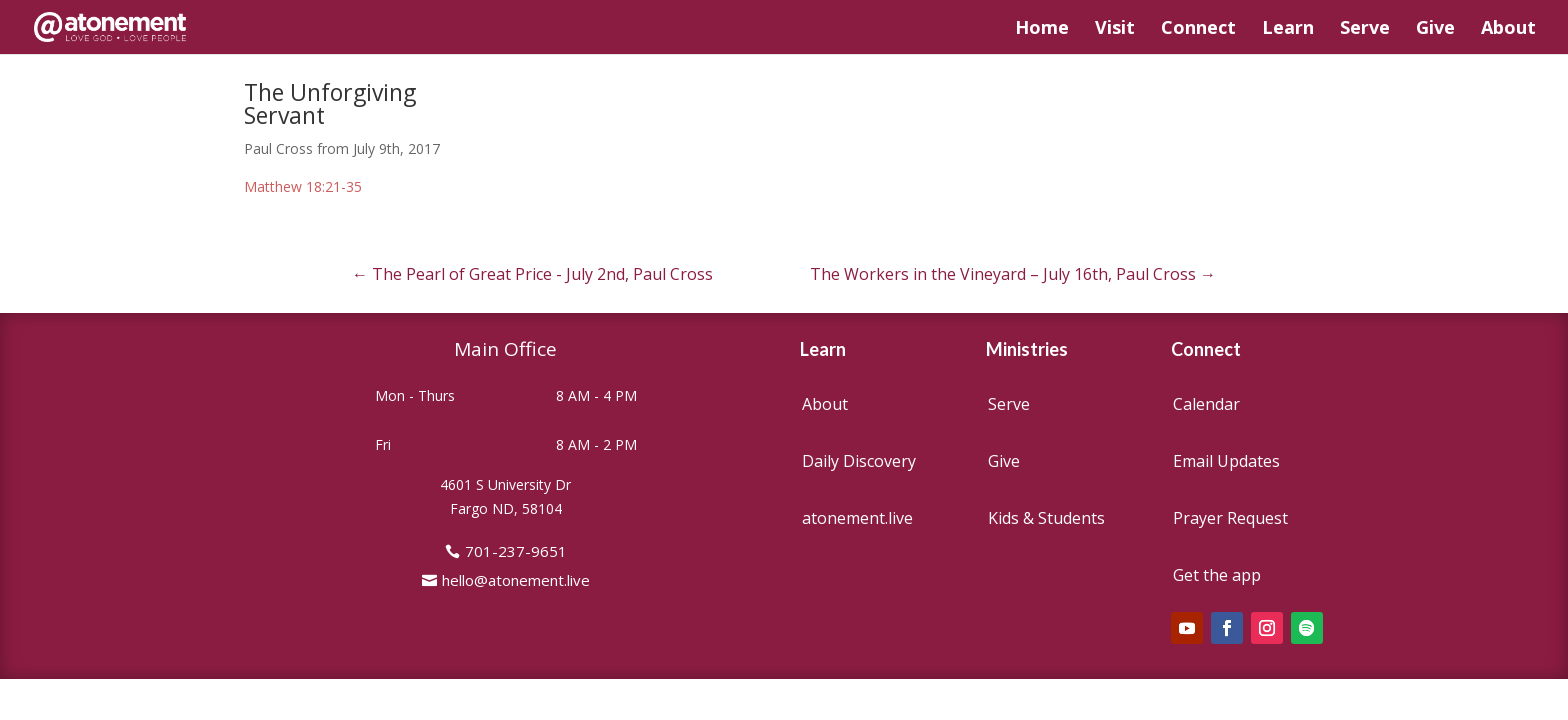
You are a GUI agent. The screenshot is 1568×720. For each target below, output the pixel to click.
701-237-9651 (516, 551)
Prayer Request (1230, 518)
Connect (1198, 29)
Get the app (1217, 575)
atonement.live (857, 518)
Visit (1115, 29)
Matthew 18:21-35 (303, 186)
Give (1435, 29)
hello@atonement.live (516, 580)
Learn (1288, 29)
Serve (1365, 29)
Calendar (1206, 404)
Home (1042, 29)
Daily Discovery (859, 461)
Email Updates (1226, 461)
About (1508, 29)
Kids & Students (1046, 518)
